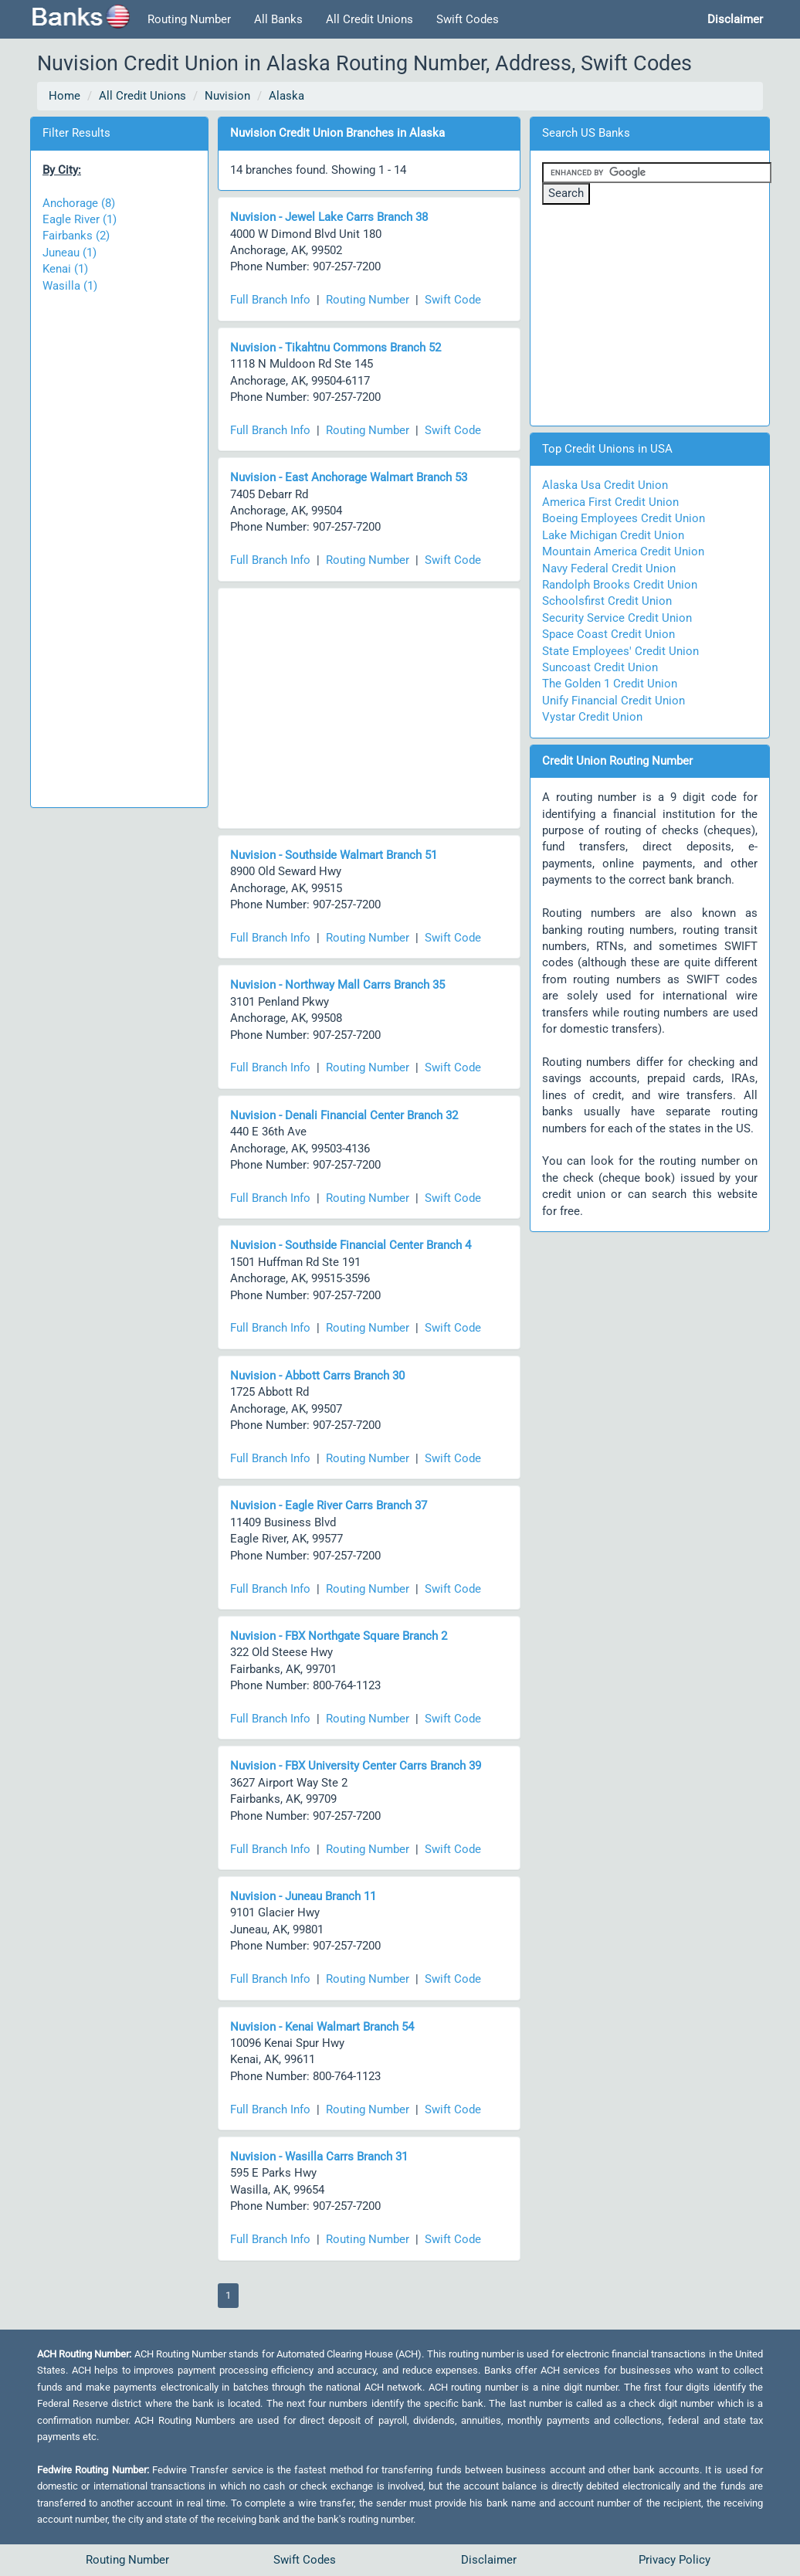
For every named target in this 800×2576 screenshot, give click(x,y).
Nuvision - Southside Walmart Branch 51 (333, 855)
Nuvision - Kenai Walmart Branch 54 (322, 2027)
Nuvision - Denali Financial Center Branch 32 (344, 1115)
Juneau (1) (69, 253)
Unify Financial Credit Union (613, 701)
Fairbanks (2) (76, 236)
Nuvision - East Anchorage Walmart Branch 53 (348, 477)
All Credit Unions (369, 19)
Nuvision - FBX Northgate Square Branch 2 (338, 1636)
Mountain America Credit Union (623, 551)
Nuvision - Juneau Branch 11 (303, 1896)
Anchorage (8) (78, 203)
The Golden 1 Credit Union (609, 684)
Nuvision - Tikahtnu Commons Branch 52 (335, 348)
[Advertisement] (119, 543)
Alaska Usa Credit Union (605, 485)
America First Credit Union (610, 502)
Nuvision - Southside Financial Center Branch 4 (350, 1245)
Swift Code (453, 300)
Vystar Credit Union (592, 717)
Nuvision (227, 96)
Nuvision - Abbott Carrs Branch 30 (317, 1376)
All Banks (278, 19)
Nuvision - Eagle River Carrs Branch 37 (328, 1505)
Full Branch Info (270, 300)
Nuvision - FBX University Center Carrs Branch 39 (355, 1766)
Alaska (286, 96)
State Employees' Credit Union (620, 651)
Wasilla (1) (69, 286)
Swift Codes (467, 19)
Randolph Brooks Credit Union (619, 585)
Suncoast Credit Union (600, 667)
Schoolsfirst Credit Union (607, 601)
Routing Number (189, 19)
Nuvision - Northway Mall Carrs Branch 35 (337, 985)
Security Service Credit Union (617, 618)
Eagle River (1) (79, 219)
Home (64, 96)
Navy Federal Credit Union (609, 568)
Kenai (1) (65, 269)
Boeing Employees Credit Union (623, 518)
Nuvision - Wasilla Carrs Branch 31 (319, 2157)
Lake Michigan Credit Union (613, 535)
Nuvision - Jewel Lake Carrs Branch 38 (329, 217)
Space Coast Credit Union (608, 634)
